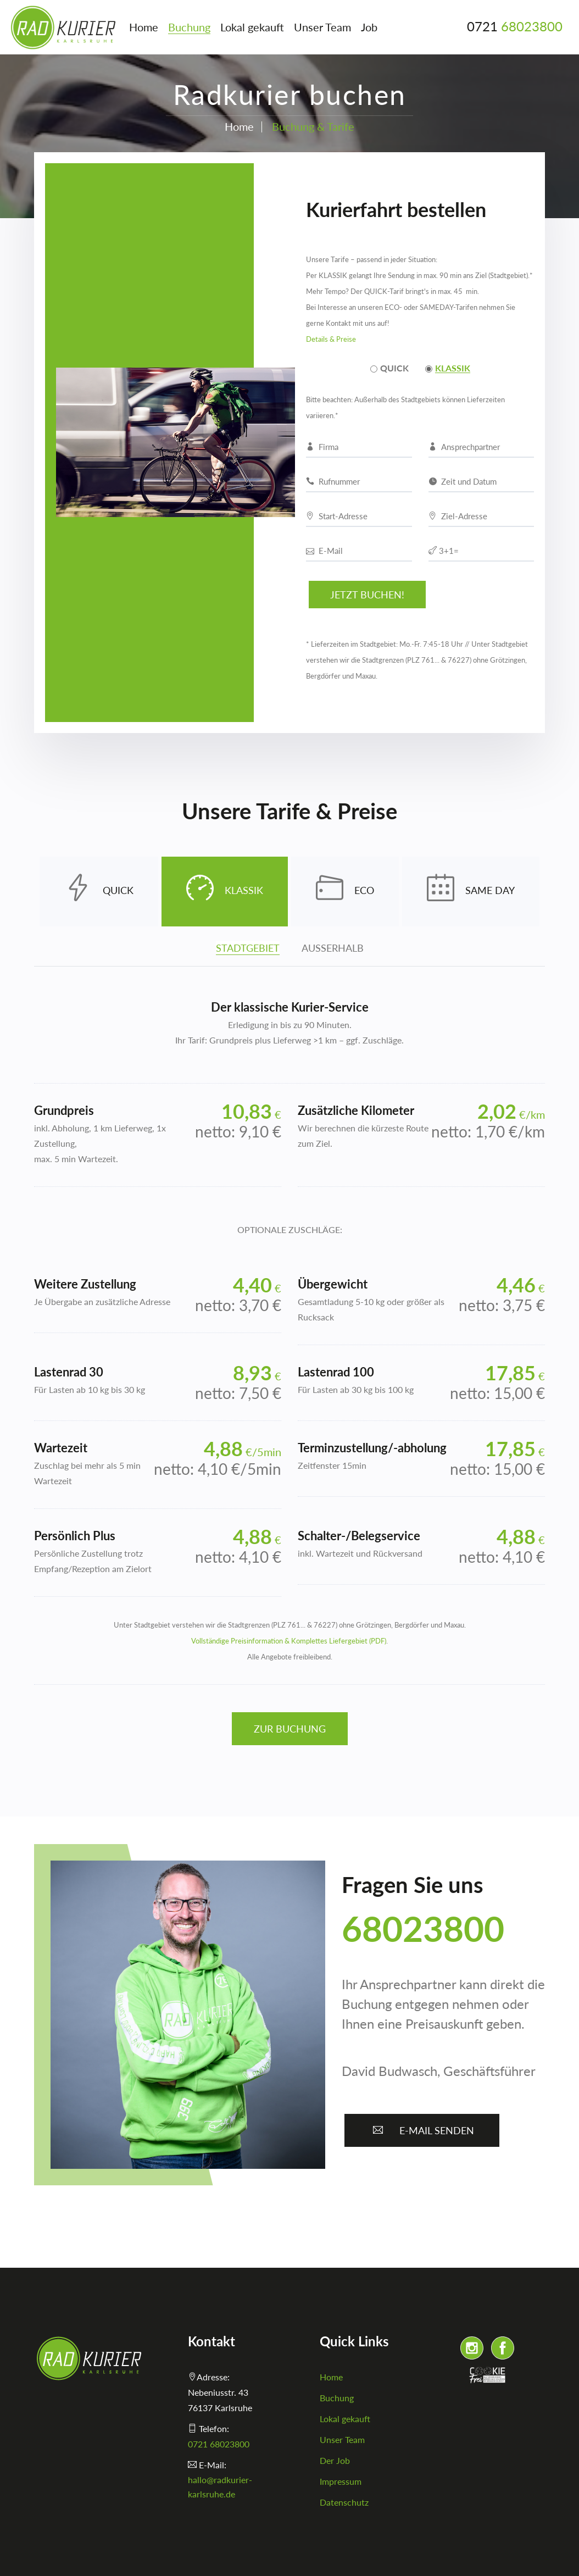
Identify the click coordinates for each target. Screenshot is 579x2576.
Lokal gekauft (252, 27)
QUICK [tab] (98, 891)
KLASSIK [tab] (224, 891)
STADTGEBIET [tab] (248, 948)
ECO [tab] (345, 891)
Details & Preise (331, 339)
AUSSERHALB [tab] (333, 948)
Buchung (189, 27)
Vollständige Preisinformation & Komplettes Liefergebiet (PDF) (288, 1640)
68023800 (423, 1928)
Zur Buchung (290, 1729)
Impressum (340, 2481)
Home (143, 27)
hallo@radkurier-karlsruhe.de (220, 2486)
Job (369, 27)
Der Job (335, 2460)
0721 (515, 26)
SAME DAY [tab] (471, 891)
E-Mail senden (422, 2130)
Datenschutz (344, 2502)
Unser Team (322, 27)
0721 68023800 (218, 2444)
